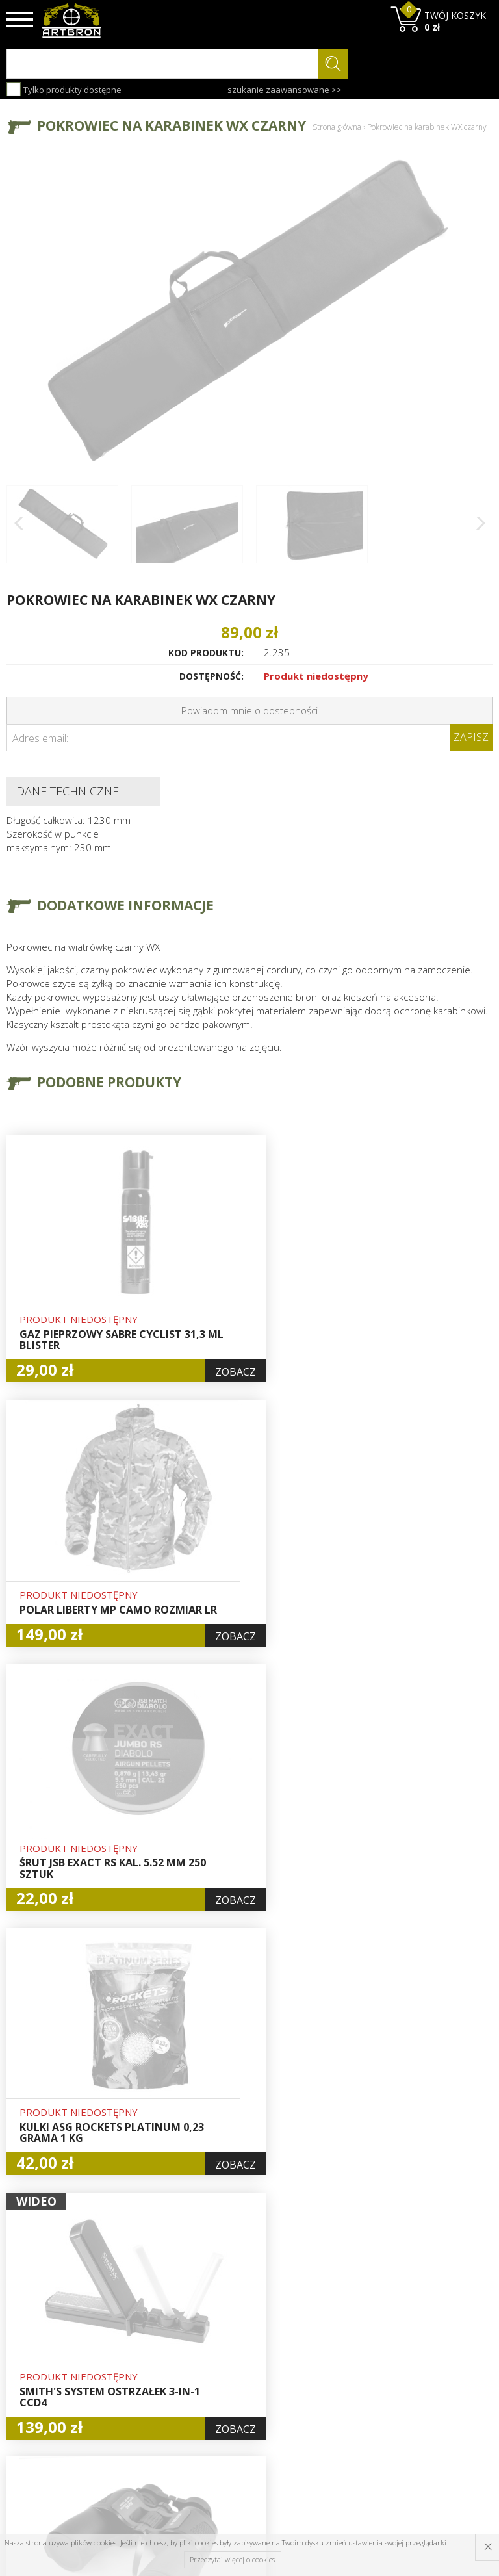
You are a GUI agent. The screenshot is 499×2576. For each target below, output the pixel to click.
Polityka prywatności (240, 2391)
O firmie (149, 2308)
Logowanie (237, 2339)
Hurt (224, 2324)
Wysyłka (148, 2353)
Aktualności (156, 2338)
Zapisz (471, 737)
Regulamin (154, 2368)
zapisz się (449, 2358)
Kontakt (147, 2412)
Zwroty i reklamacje (155, 2390)
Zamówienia (241, 2369)
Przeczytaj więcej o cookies (232, 2559)
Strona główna (337, 127)
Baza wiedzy (158, 2323)
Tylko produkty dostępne (64, 89)
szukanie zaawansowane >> (284, 90)
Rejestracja (238, 2354)
